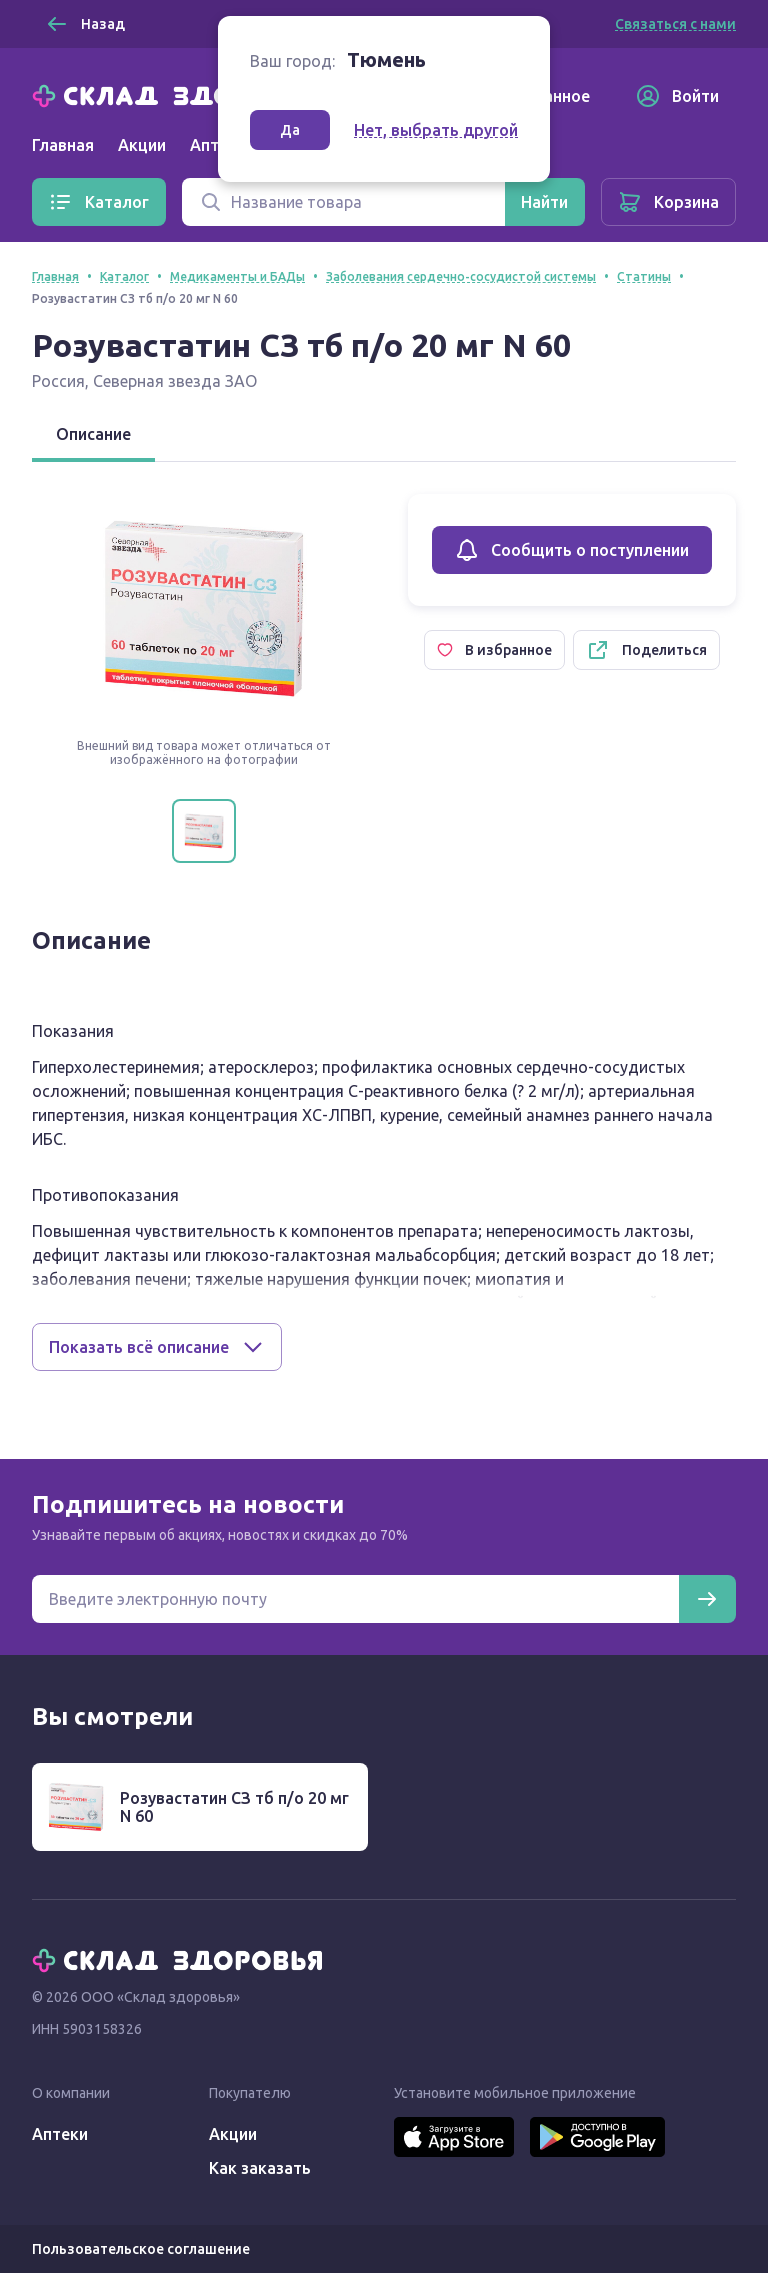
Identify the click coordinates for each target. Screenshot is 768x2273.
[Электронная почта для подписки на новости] (355, 1599)
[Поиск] (343, 202)
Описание (93, 434)
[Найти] (544, 202)
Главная (63, 145)
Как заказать (260, 2168)
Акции (142, 145)
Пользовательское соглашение (141, 2249)
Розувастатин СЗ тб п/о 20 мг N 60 (234, 1807)
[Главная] (182, 94)
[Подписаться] (707, 1599)
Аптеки (60, 2134)
